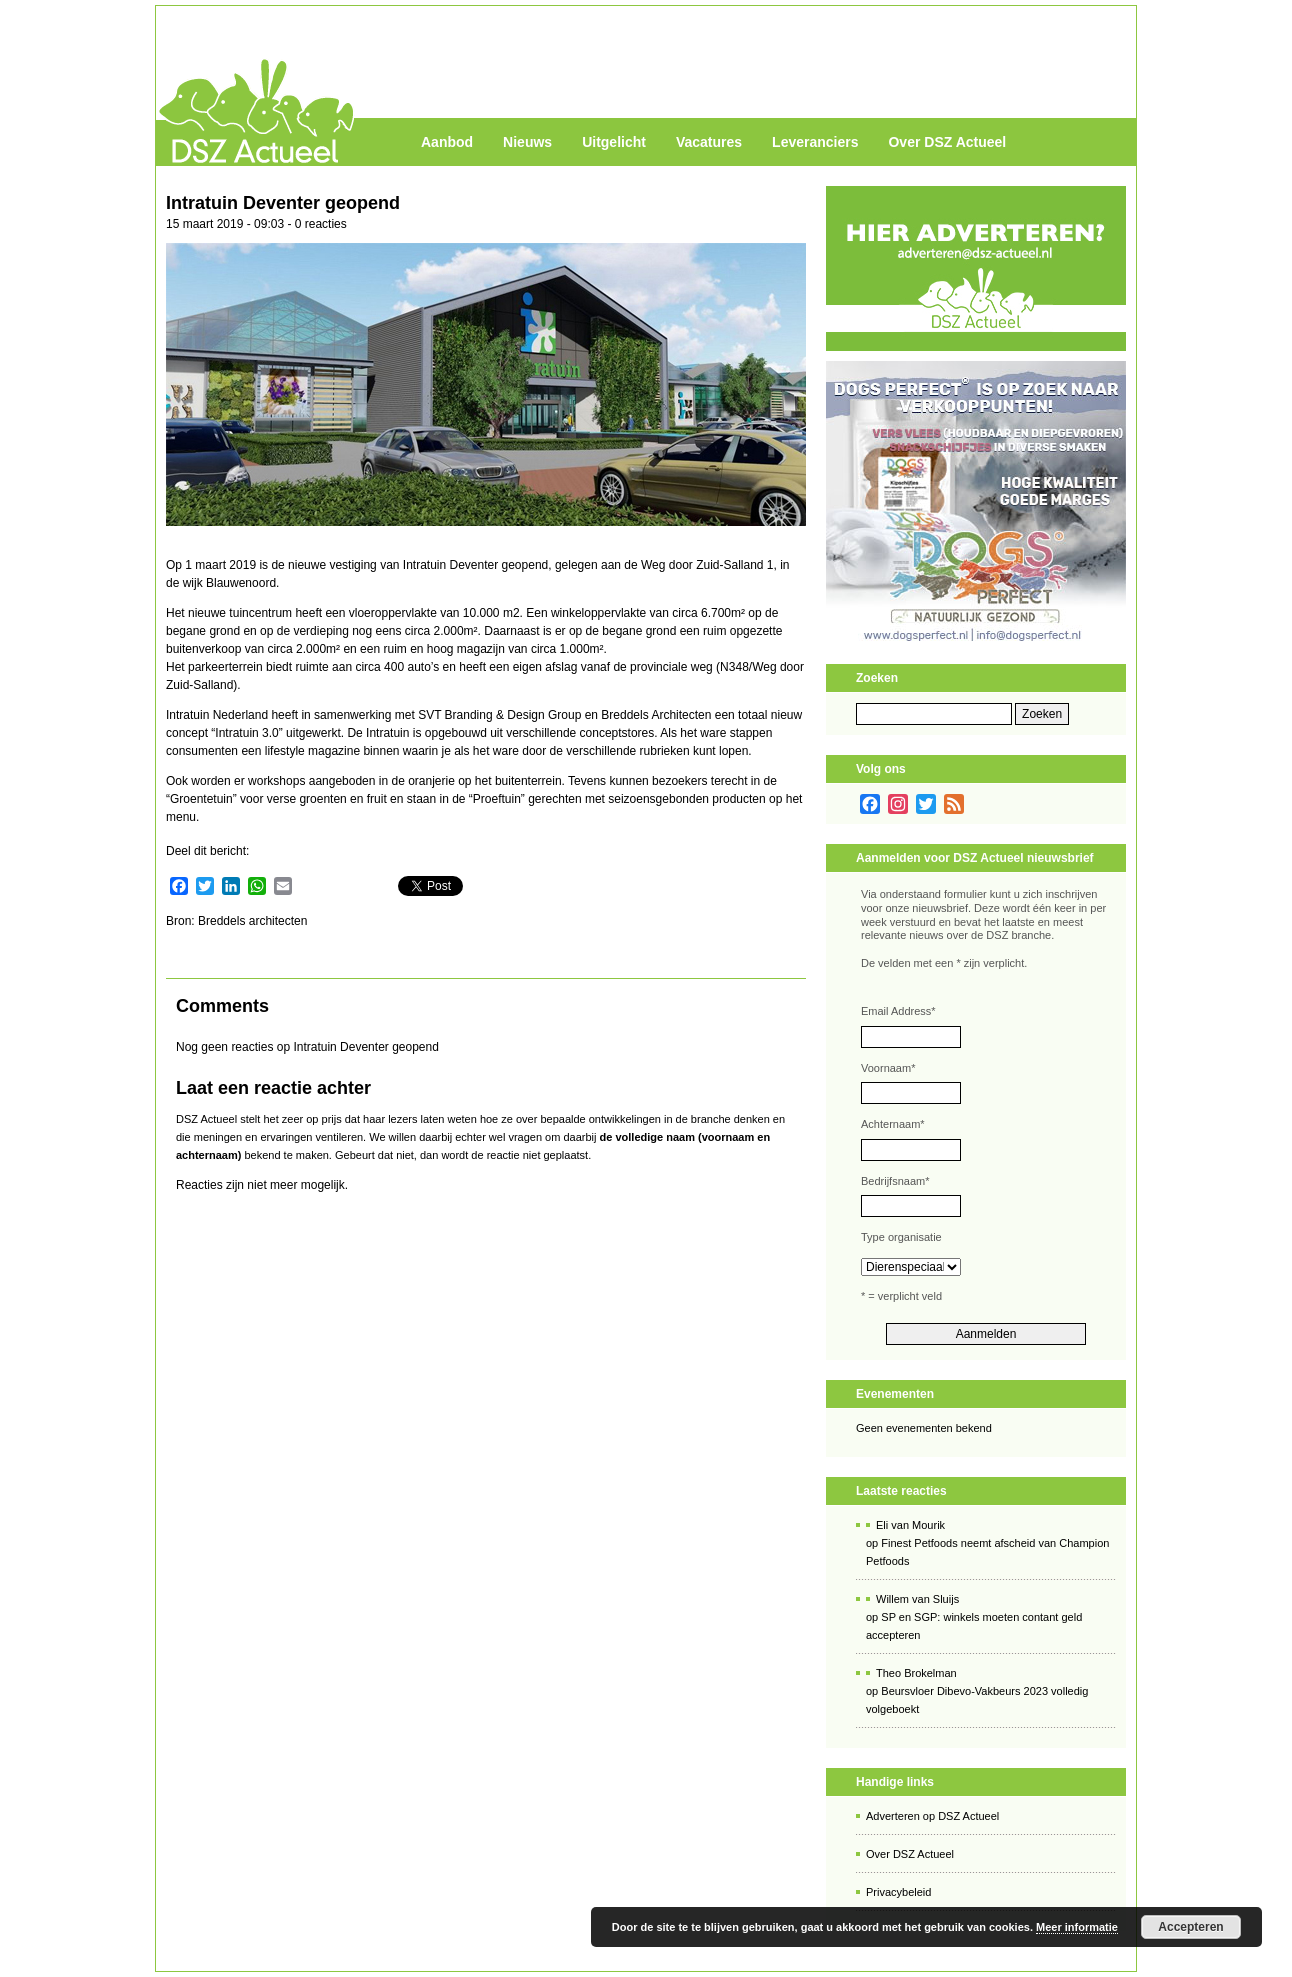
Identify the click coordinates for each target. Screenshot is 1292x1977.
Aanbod (447, 142)
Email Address (898, 1011)
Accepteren (1190, 1927)
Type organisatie (901, 1237)
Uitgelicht (614, 142)
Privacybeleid (898, 1892)
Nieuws (527, 142)
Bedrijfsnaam (895, 1181)
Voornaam (888, 1068)
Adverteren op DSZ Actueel (932, 1816)
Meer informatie (1077, 1927)
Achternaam (893, 1124)
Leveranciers (815, 142)
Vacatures (709, 142)
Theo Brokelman (916, 1673)
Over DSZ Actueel (947, 142)
